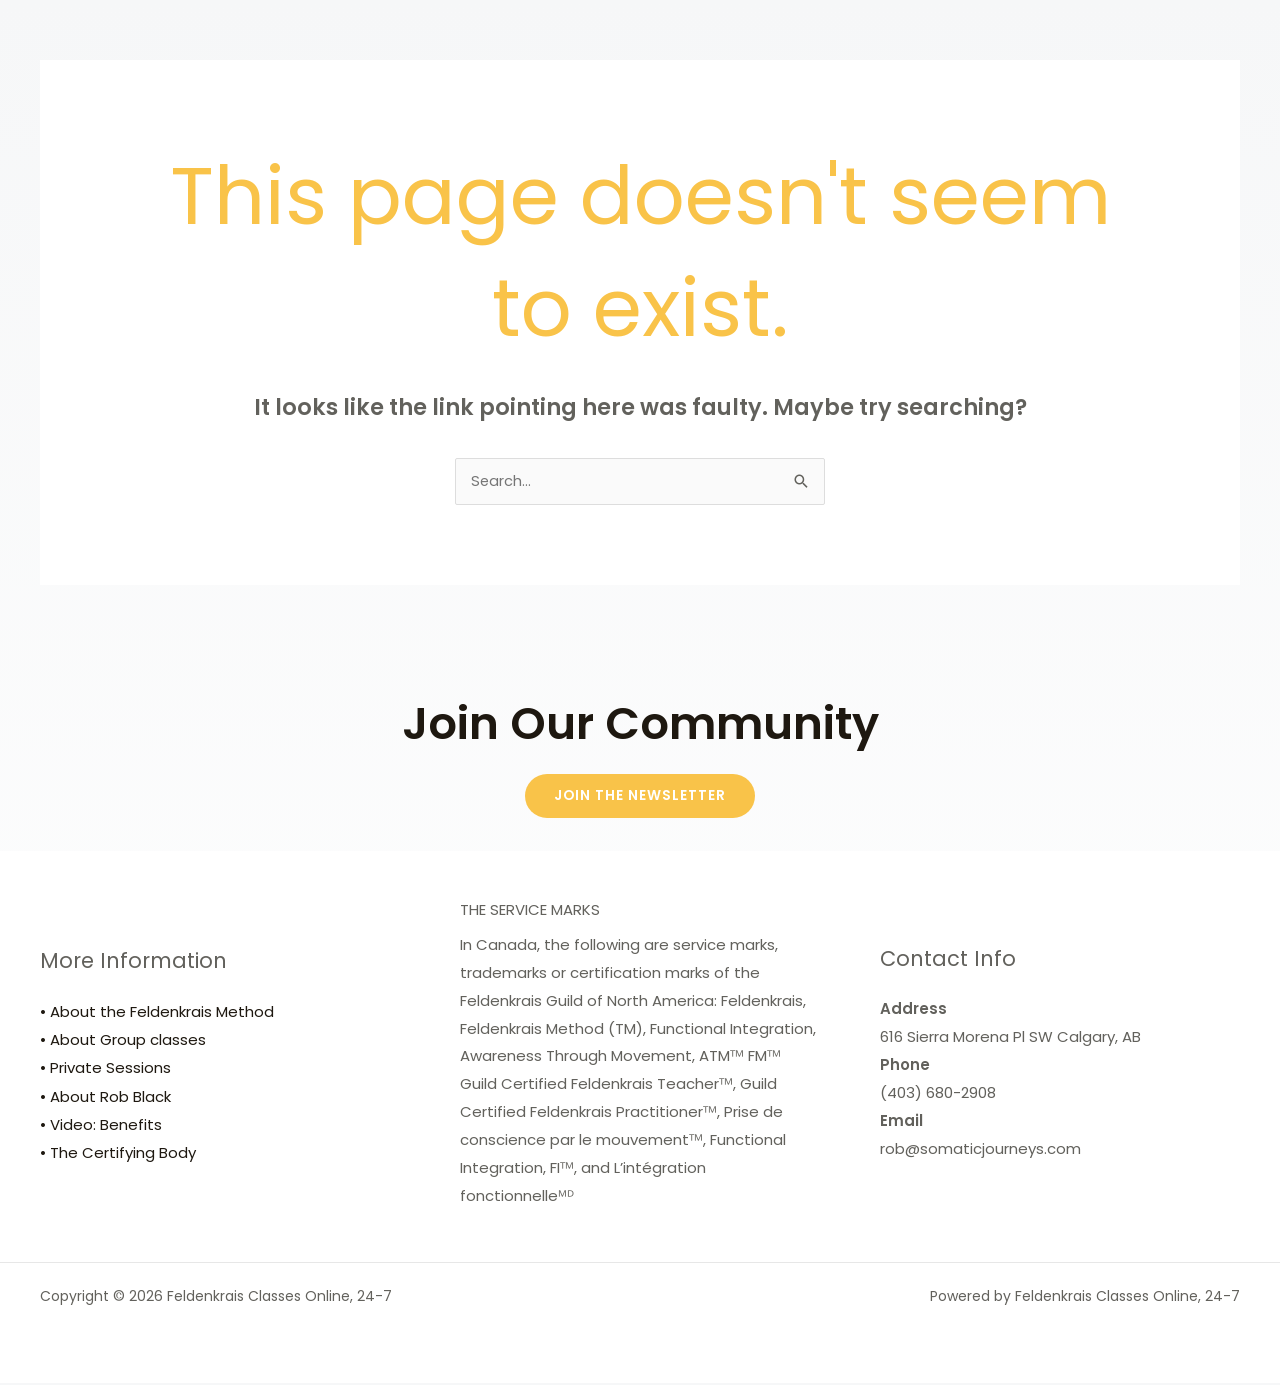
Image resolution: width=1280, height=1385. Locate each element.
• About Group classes (123, 1042)
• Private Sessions (105, 1070)
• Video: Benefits (101, 1126)
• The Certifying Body (118, 1154)
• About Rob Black (105, 1098)
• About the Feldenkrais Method (157, 1014)
